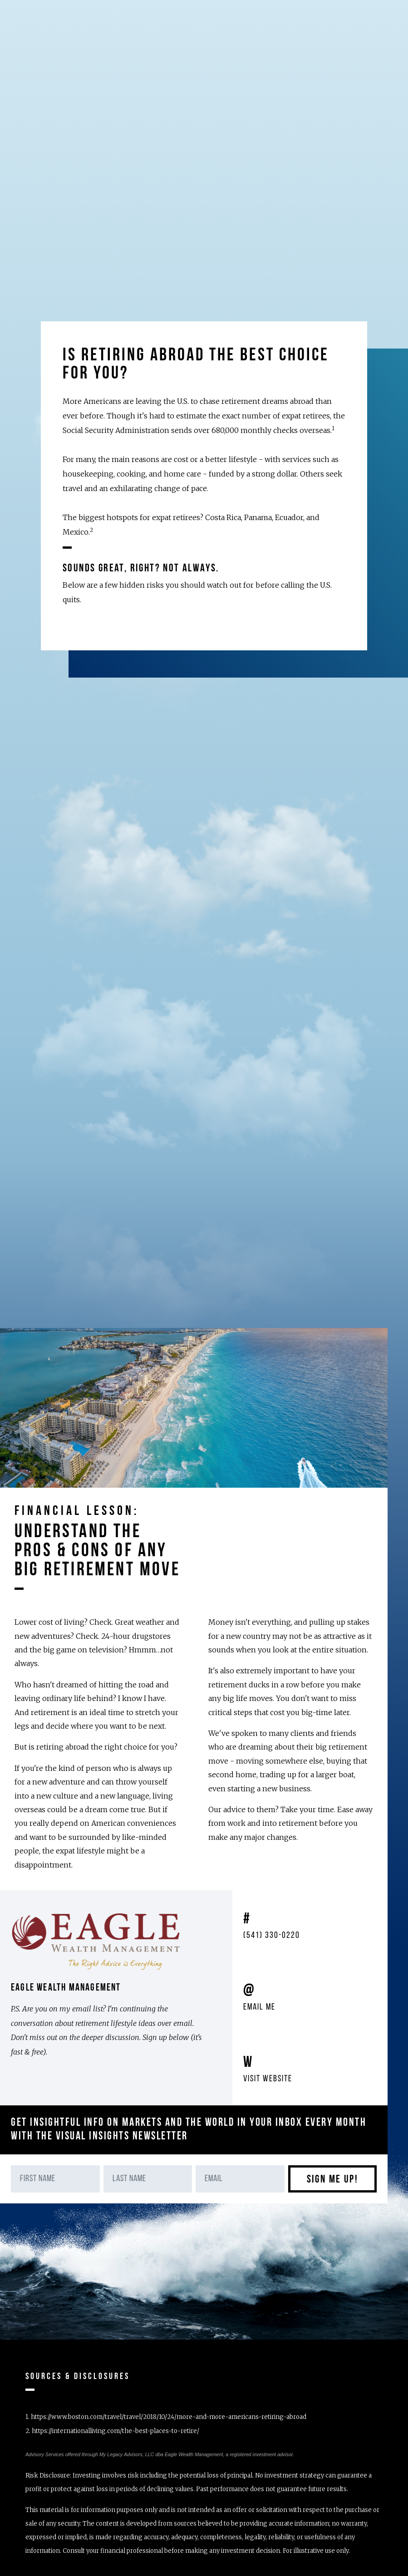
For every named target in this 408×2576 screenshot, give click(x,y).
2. (112, 2431)
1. (165, 2417)
